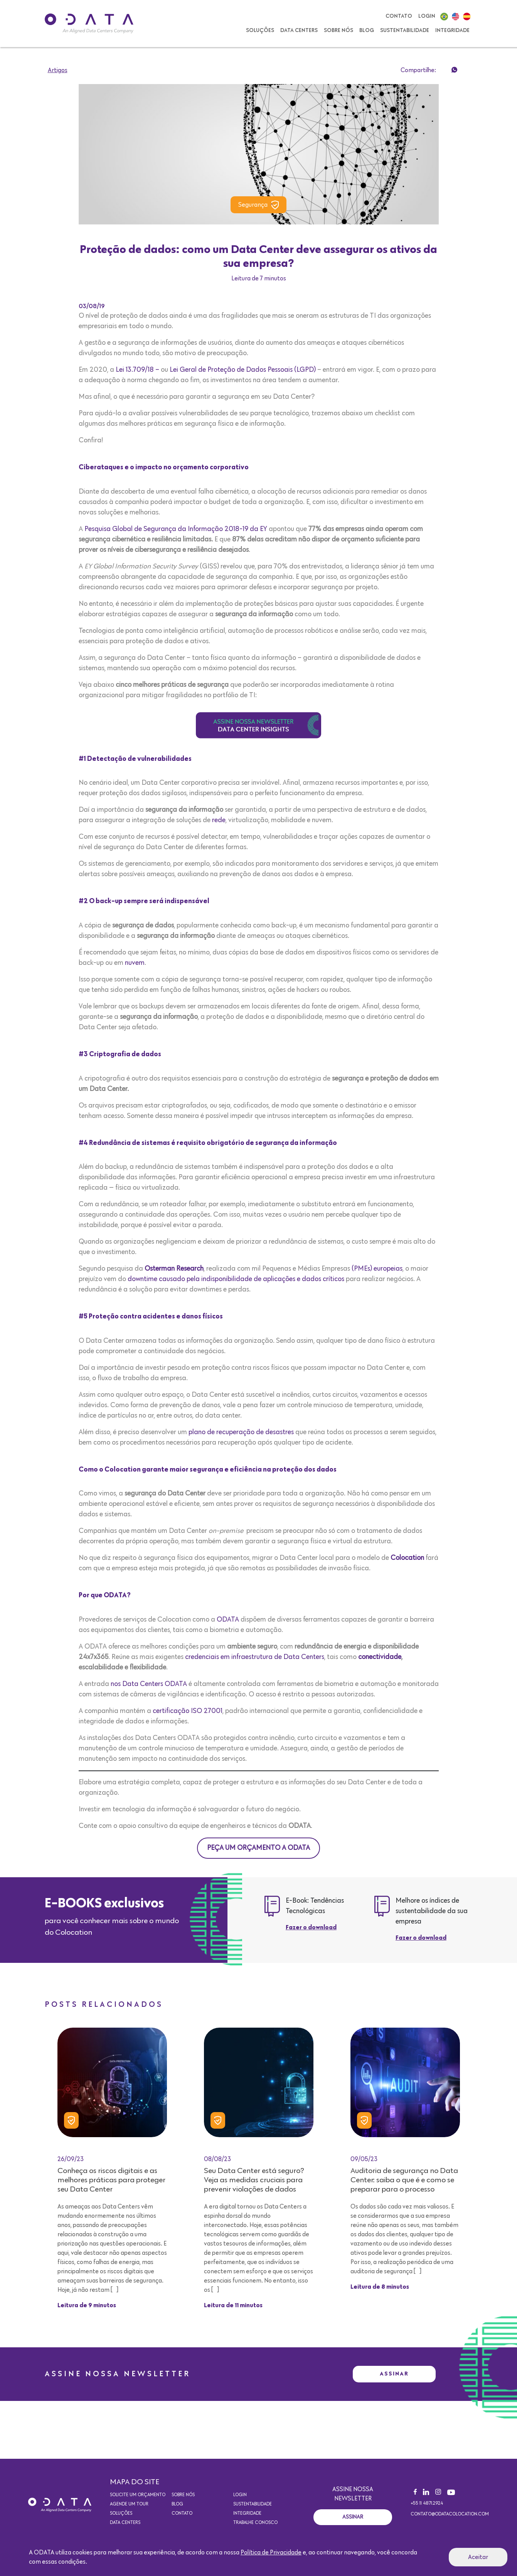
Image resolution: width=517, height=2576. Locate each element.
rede (219, 820)
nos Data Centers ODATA (149, 1684)
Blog (366, 30)
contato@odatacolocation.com (450, 2514)
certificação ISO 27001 (187, 1711)
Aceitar (478, 2557)
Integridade (452, 30)
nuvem (135, 962)
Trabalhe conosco (255, 2522)
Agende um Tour (129, 2504)
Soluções (260, 30)
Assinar (394, 2374)
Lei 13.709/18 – (137, 369)
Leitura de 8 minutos (379, 2287)
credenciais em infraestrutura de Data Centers (254, 1657)
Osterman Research (173, 1268)
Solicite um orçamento (137, 2495)
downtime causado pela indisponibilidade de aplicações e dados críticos (236, 1279)
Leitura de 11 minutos (233, 2306)
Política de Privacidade (271, 2552)
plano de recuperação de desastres (241, 1432)
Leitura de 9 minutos (86, 2306)
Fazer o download (311, 1928)
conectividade (379, 1657)
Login (426, 16)
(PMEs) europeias (377, 1268)
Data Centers (299, 30)
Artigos (57, 70)
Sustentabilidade (404, 30)
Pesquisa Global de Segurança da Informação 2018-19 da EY (175, 529)
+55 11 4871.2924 (427, 2503)
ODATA (228, 1619)
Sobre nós (338, 30)
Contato (399, 16)
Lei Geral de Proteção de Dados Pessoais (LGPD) (243, 369)
